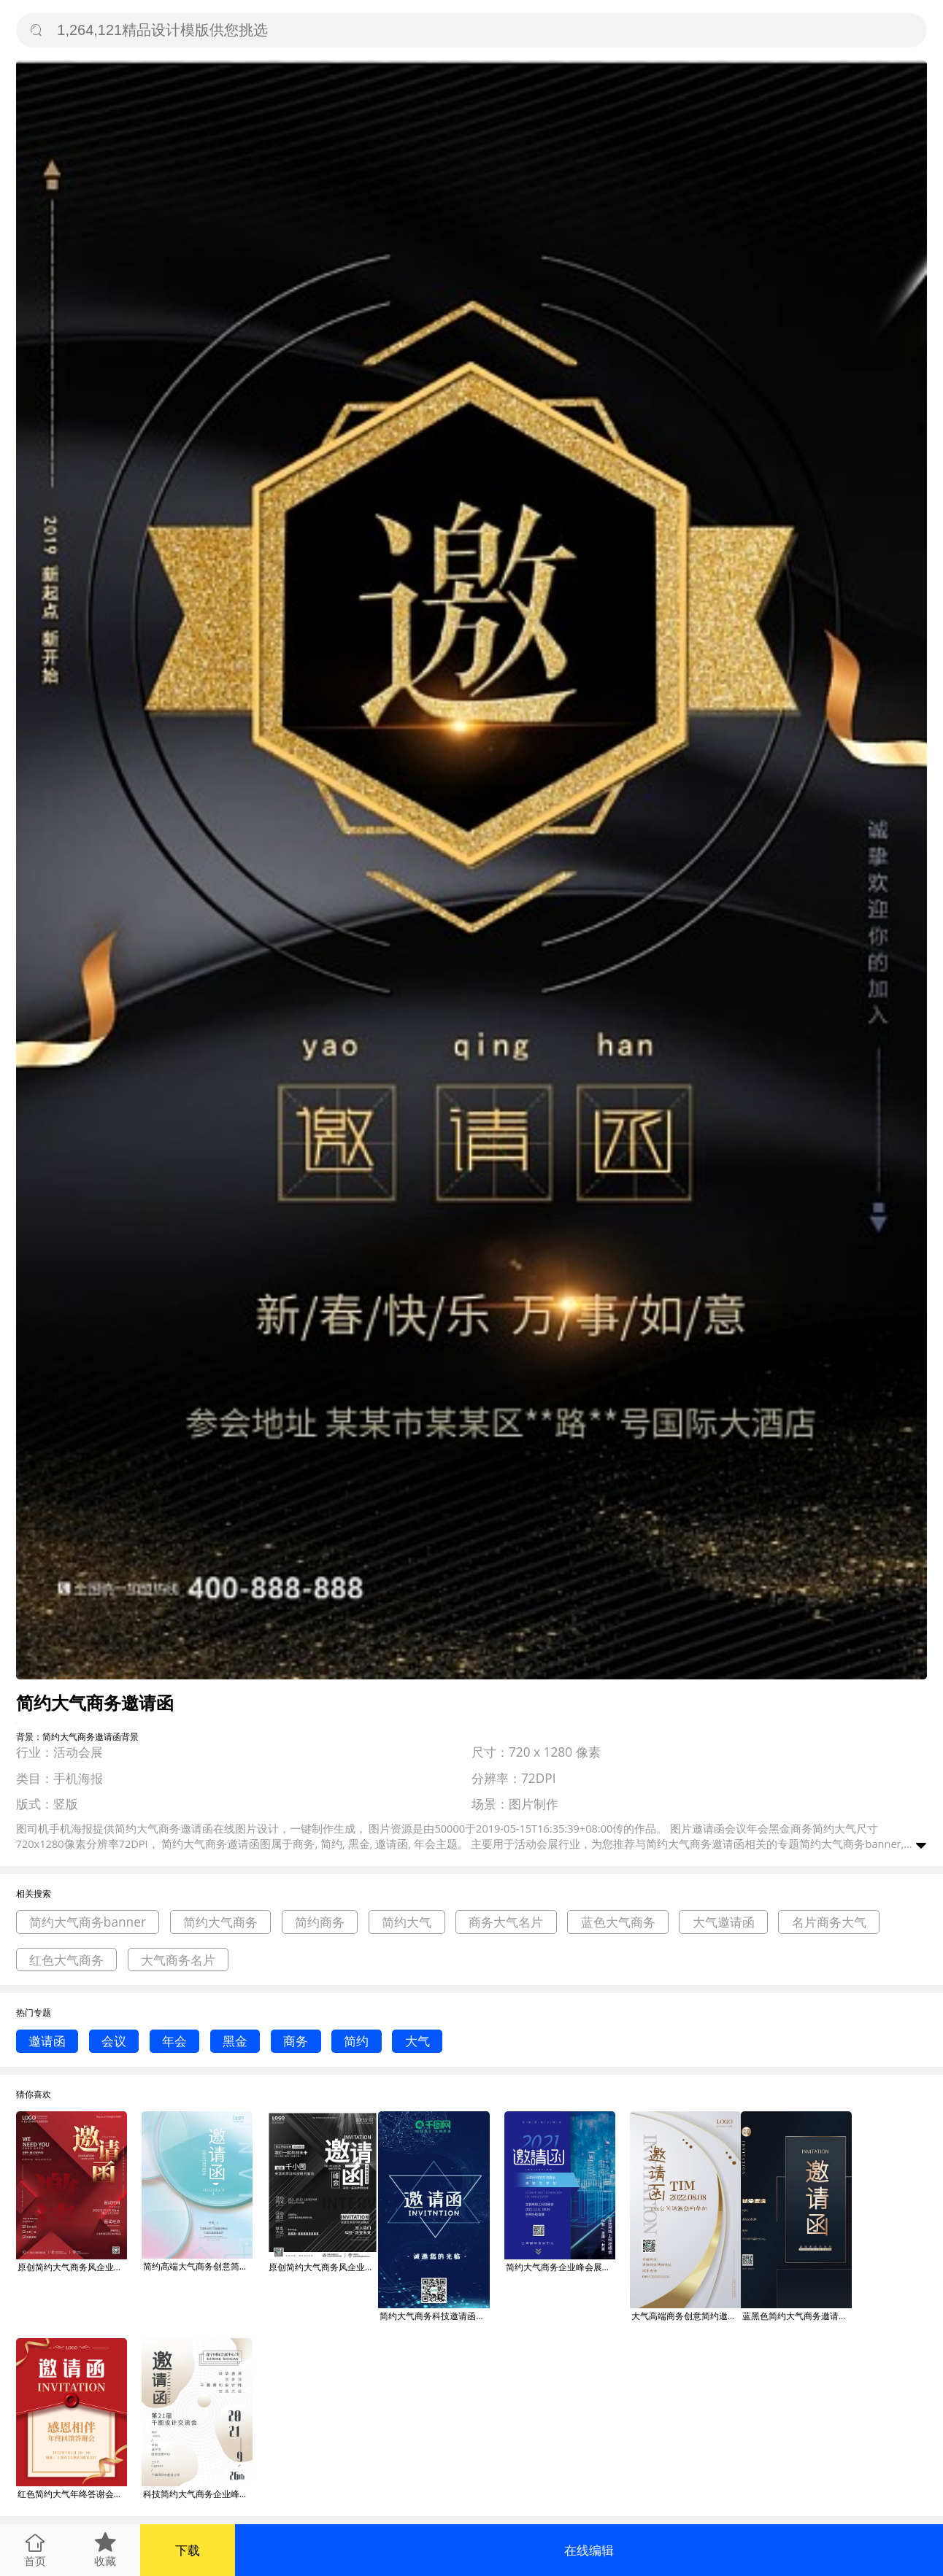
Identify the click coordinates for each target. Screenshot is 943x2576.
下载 (187, 2550)
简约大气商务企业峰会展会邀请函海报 (560, 2267)
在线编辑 (589, 2550)
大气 (417, 2040)
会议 (113, 2040)
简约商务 (320, 1922)
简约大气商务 (220, 1922)
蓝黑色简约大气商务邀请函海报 (797, 2316)
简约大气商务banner (87, 1922)
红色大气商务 (66, 1960)
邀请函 (47, 2040)
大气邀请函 (724, 1922)
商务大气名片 (506, 1922)
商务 (295, 2040)
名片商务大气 (829, 1922)
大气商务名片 (178, 1960)
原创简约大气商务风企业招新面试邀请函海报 (72, 2267)
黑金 (235, 2040)
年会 (174, 2040)
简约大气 (406, 1922)
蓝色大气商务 (618, 1922)
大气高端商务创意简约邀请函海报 (686, 2316)
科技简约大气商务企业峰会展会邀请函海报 (198, 2494)
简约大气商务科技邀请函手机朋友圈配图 (434, 2316)
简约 (356, 2040)
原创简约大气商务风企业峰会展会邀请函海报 (323, 2267)
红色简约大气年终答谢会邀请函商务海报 (72, 2494)
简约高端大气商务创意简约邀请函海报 (198, 2266)
